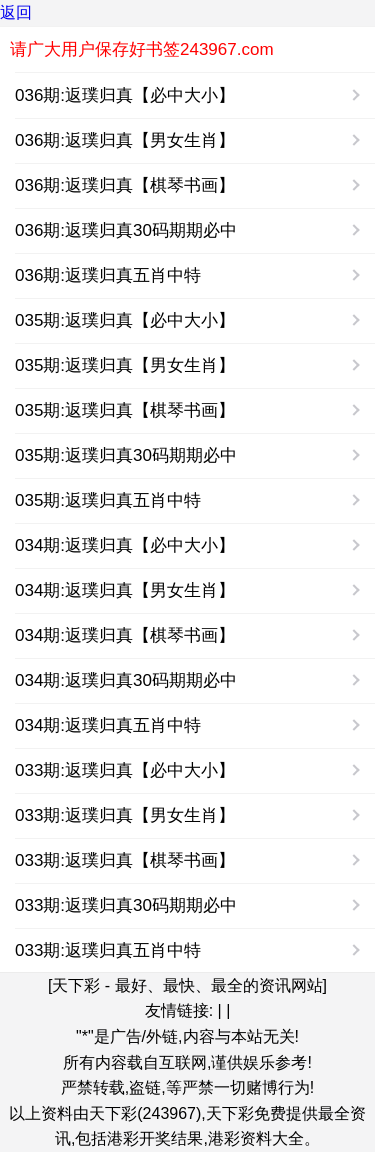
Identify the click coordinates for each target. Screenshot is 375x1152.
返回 (16, 12)
